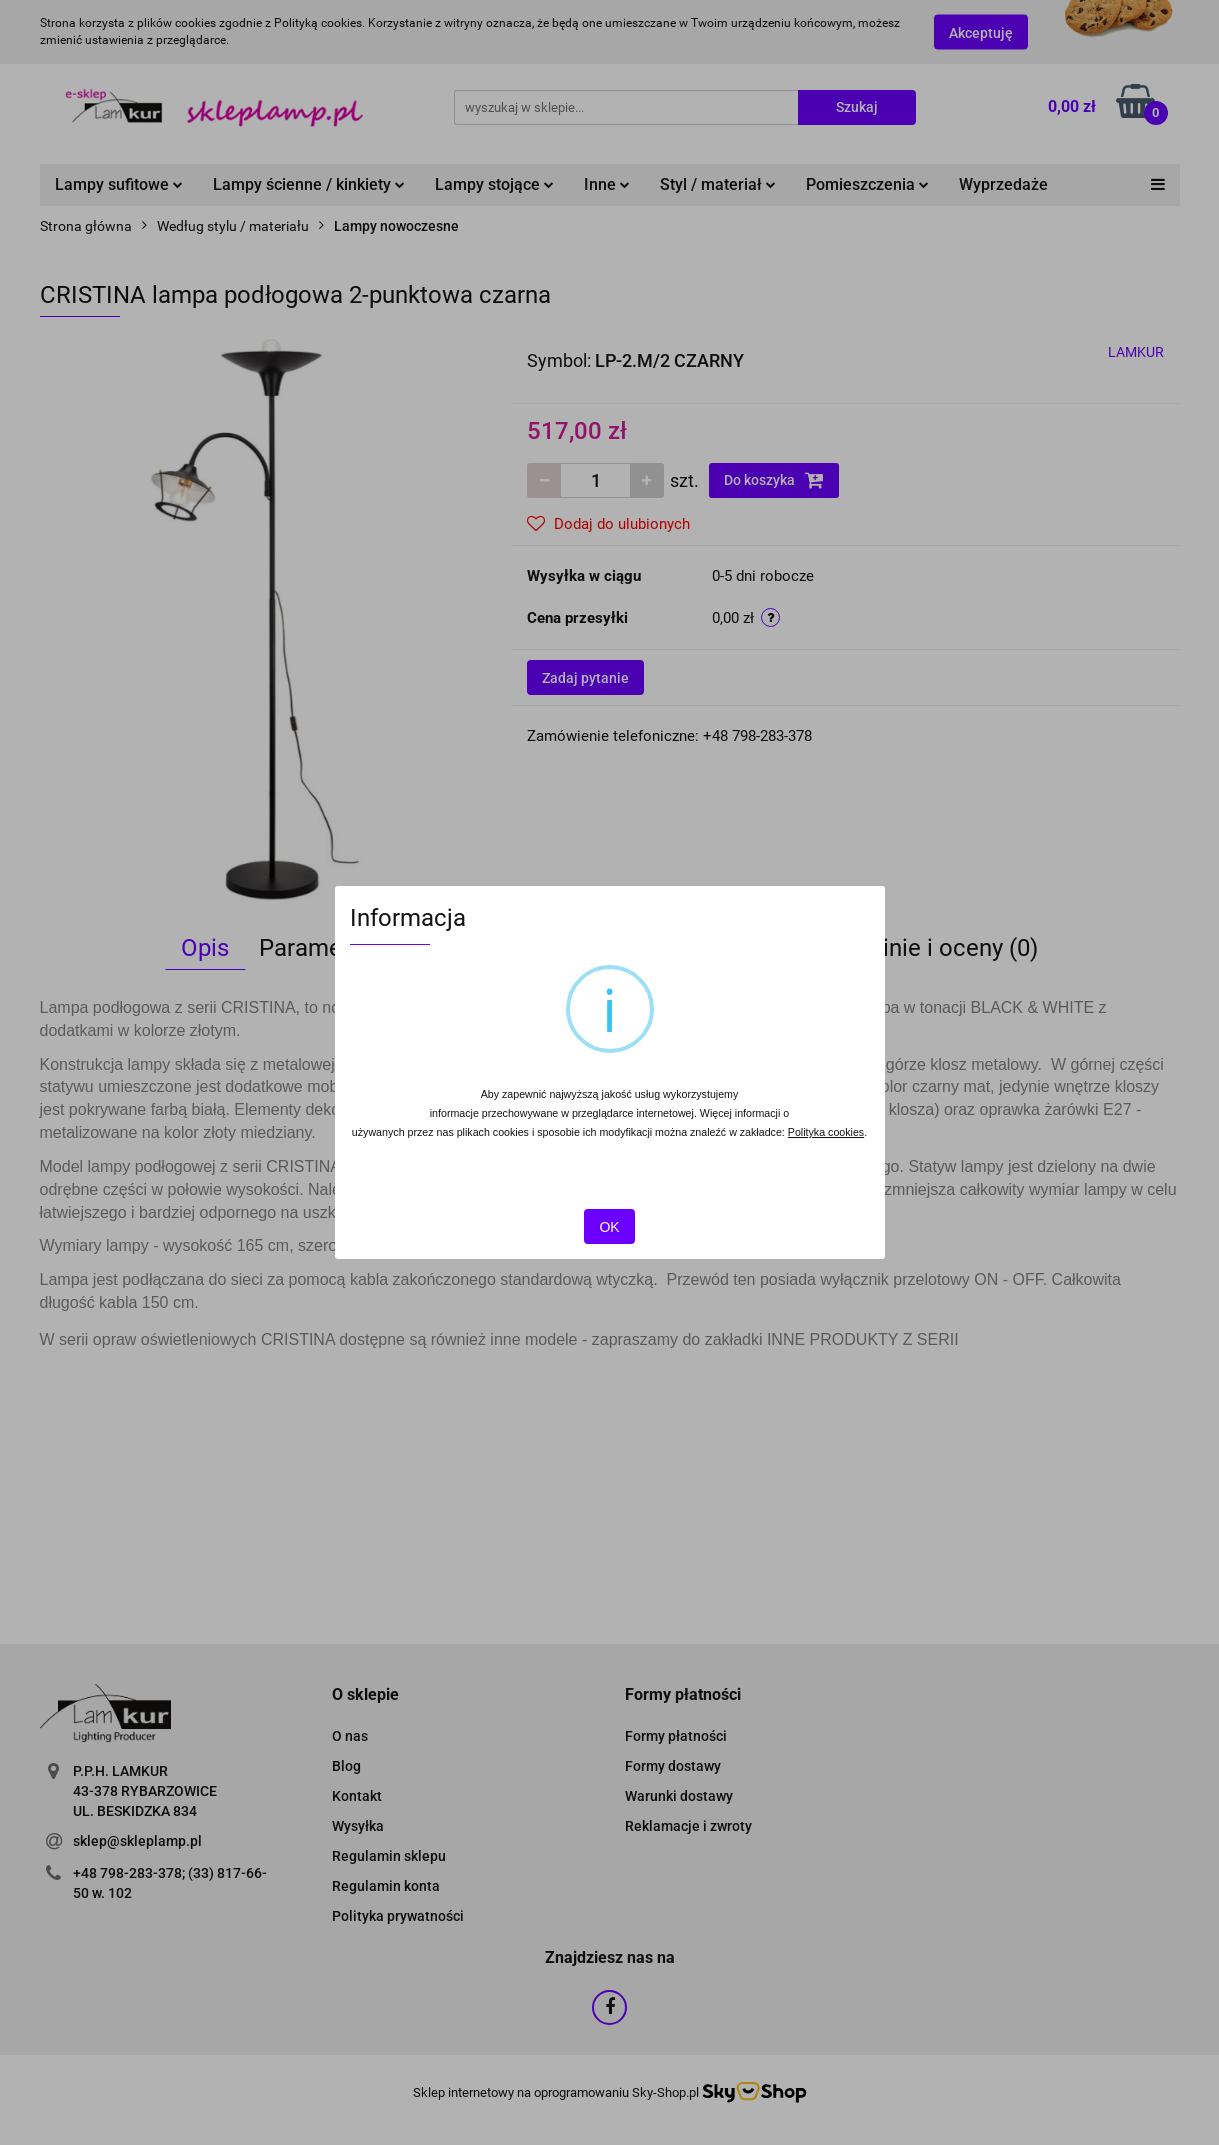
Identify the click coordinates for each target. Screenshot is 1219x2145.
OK (609, 1227)
